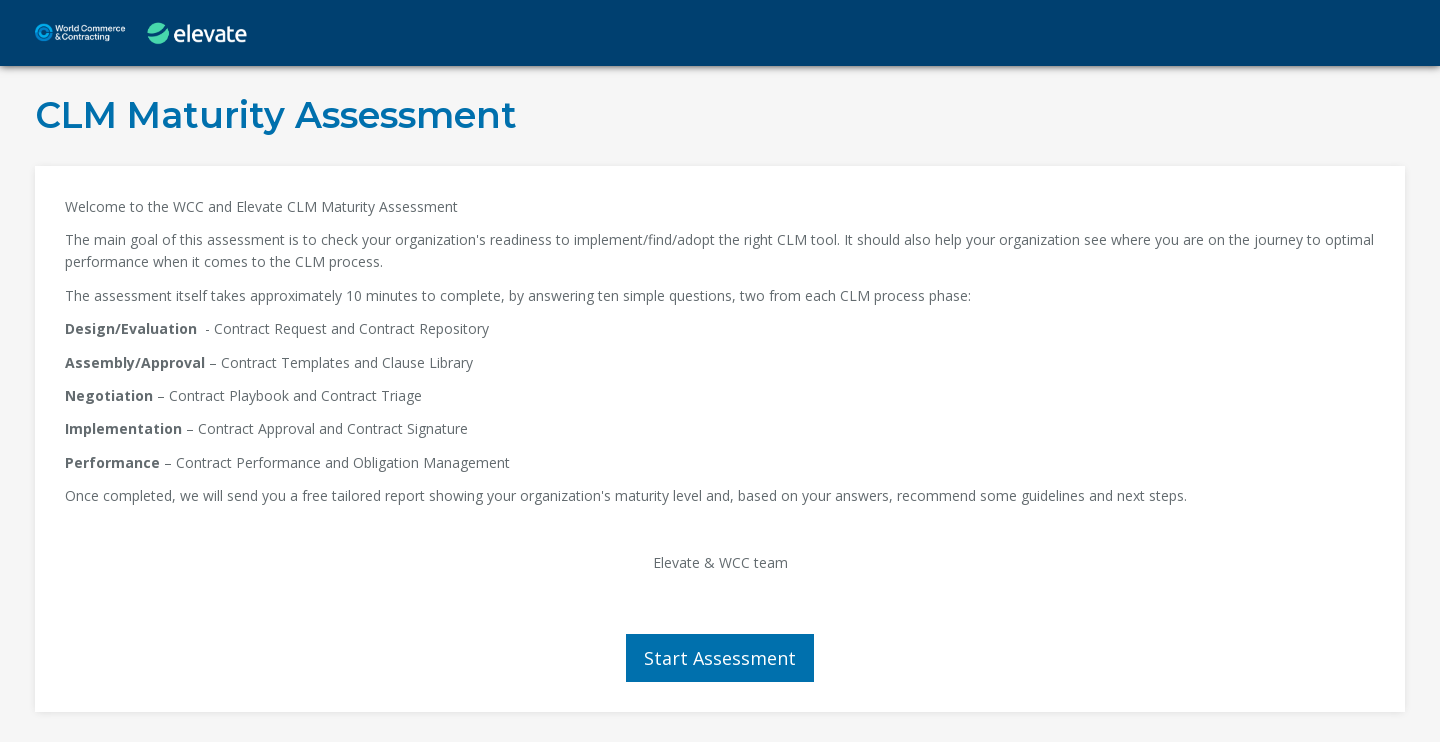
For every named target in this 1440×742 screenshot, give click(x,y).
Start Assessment (720, 658)
